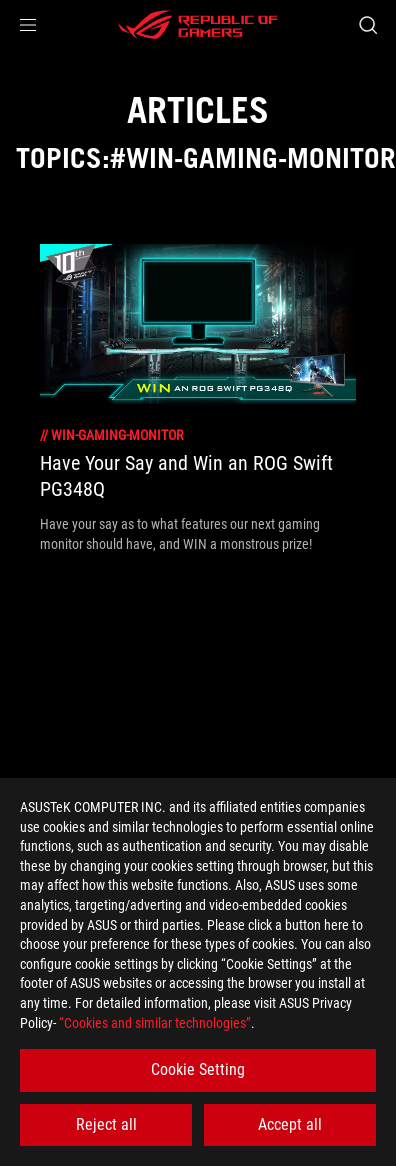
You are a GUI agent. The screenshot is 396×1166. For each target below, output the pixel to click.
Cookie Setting (198, 1069)
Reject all (106, 1124)
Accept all (290, 1124)
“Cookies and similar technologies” (155, 1023)
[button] (28, 25)
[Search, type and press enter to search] (367, 25)
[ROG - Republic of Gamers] (198, 25)
